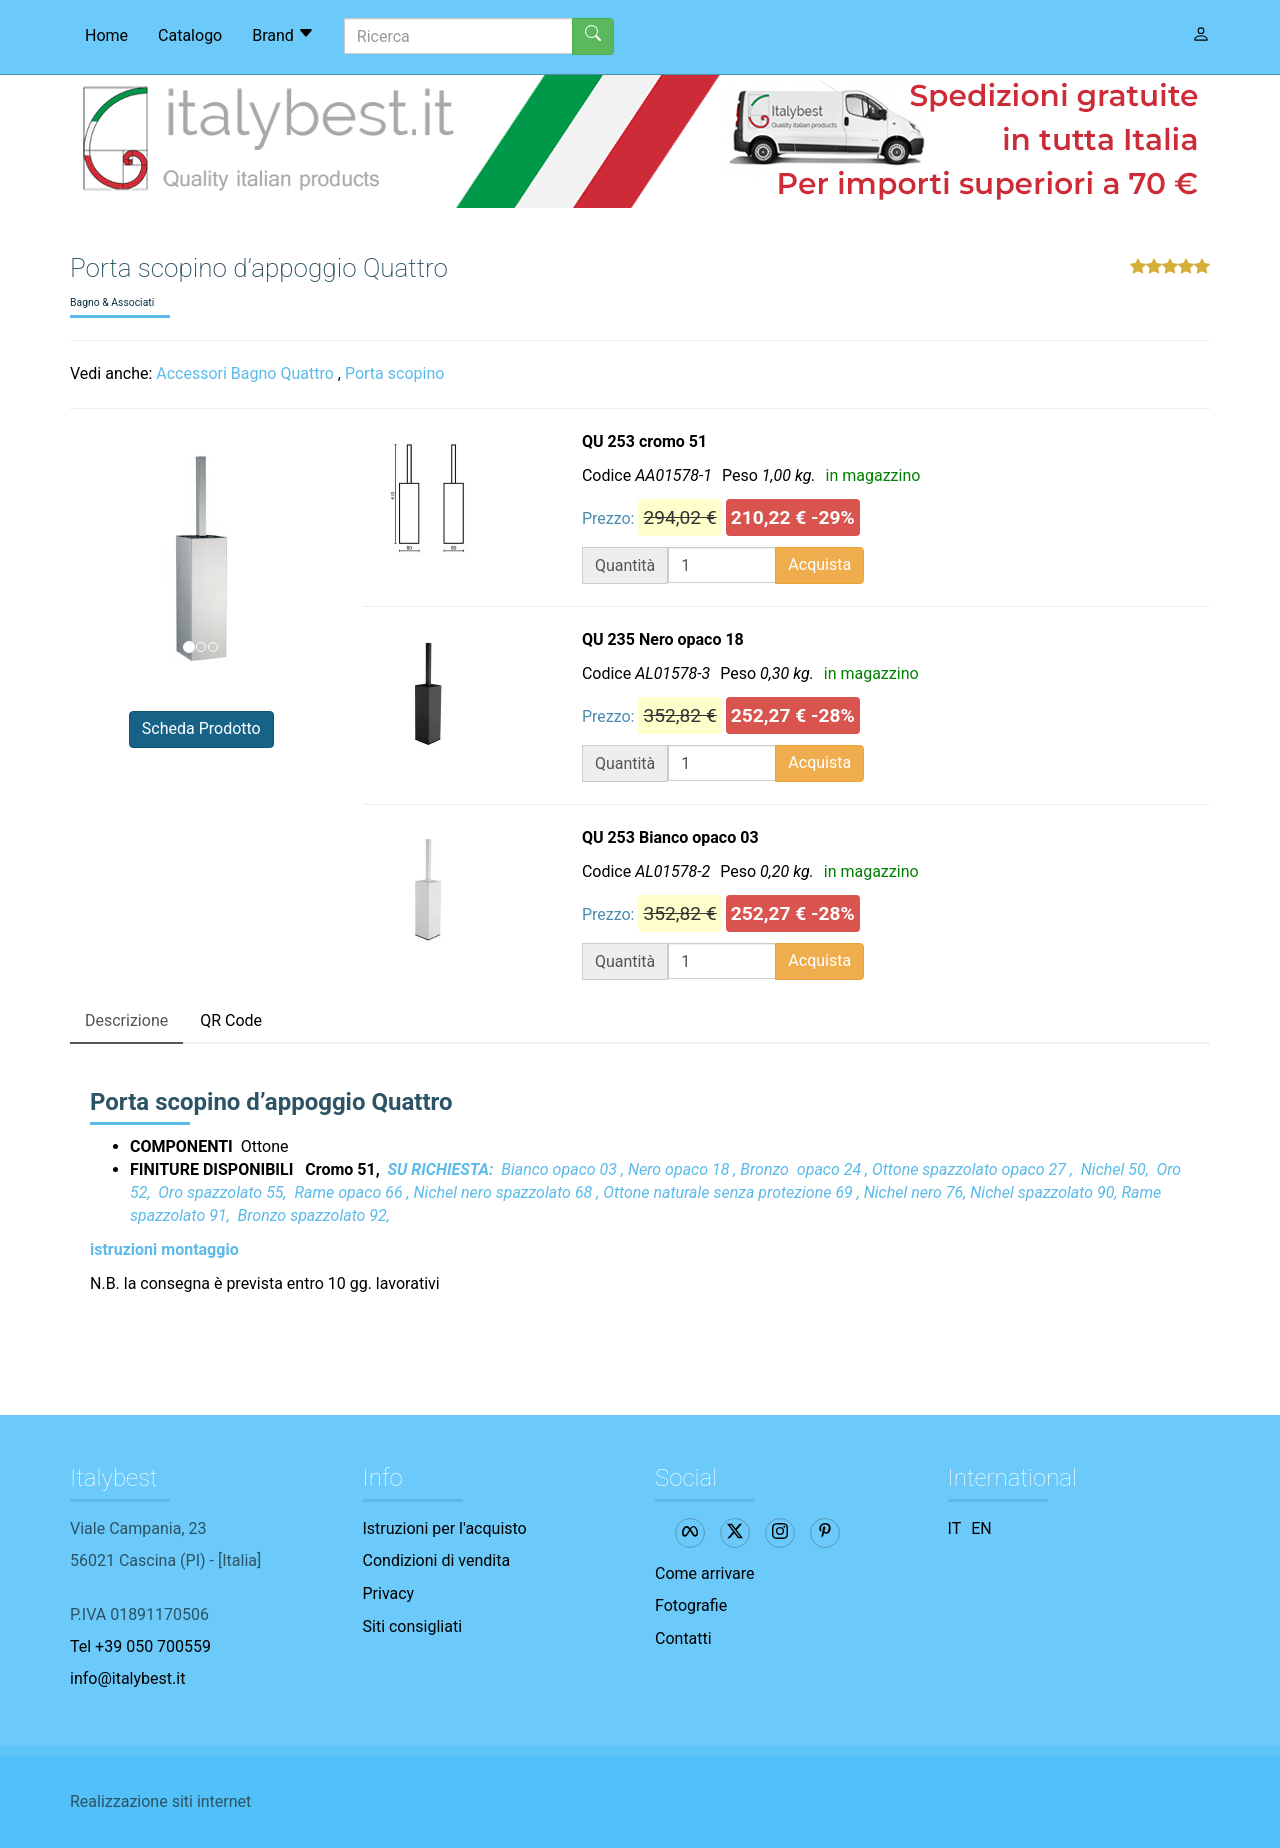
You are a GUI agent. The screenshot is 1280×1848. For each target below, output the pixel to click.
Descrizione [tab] (126, 1020)
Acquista (819, 564)
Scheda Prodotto (201, 728)
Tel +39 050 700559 (140, 1646)
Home (106, 35)
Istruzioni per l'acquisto (445, 1528)
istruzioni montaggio (164, 1249)
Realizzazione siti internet (160, 1801)
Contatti (683, 1638)
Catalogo (190, 35)
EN (981, 1528)
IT (955, 1528)
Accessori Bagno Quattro (245, 373)
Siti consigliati (413, 1626)
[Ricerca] (458, 36)
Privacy (389, 1593)
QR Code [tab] (231, 1020)
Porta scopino (394, 373)
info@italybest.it (127, 1678)
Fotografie (691, 1605)
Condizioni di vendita (437, 1560)
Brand (283, 35)
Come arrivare (705, 1573)
